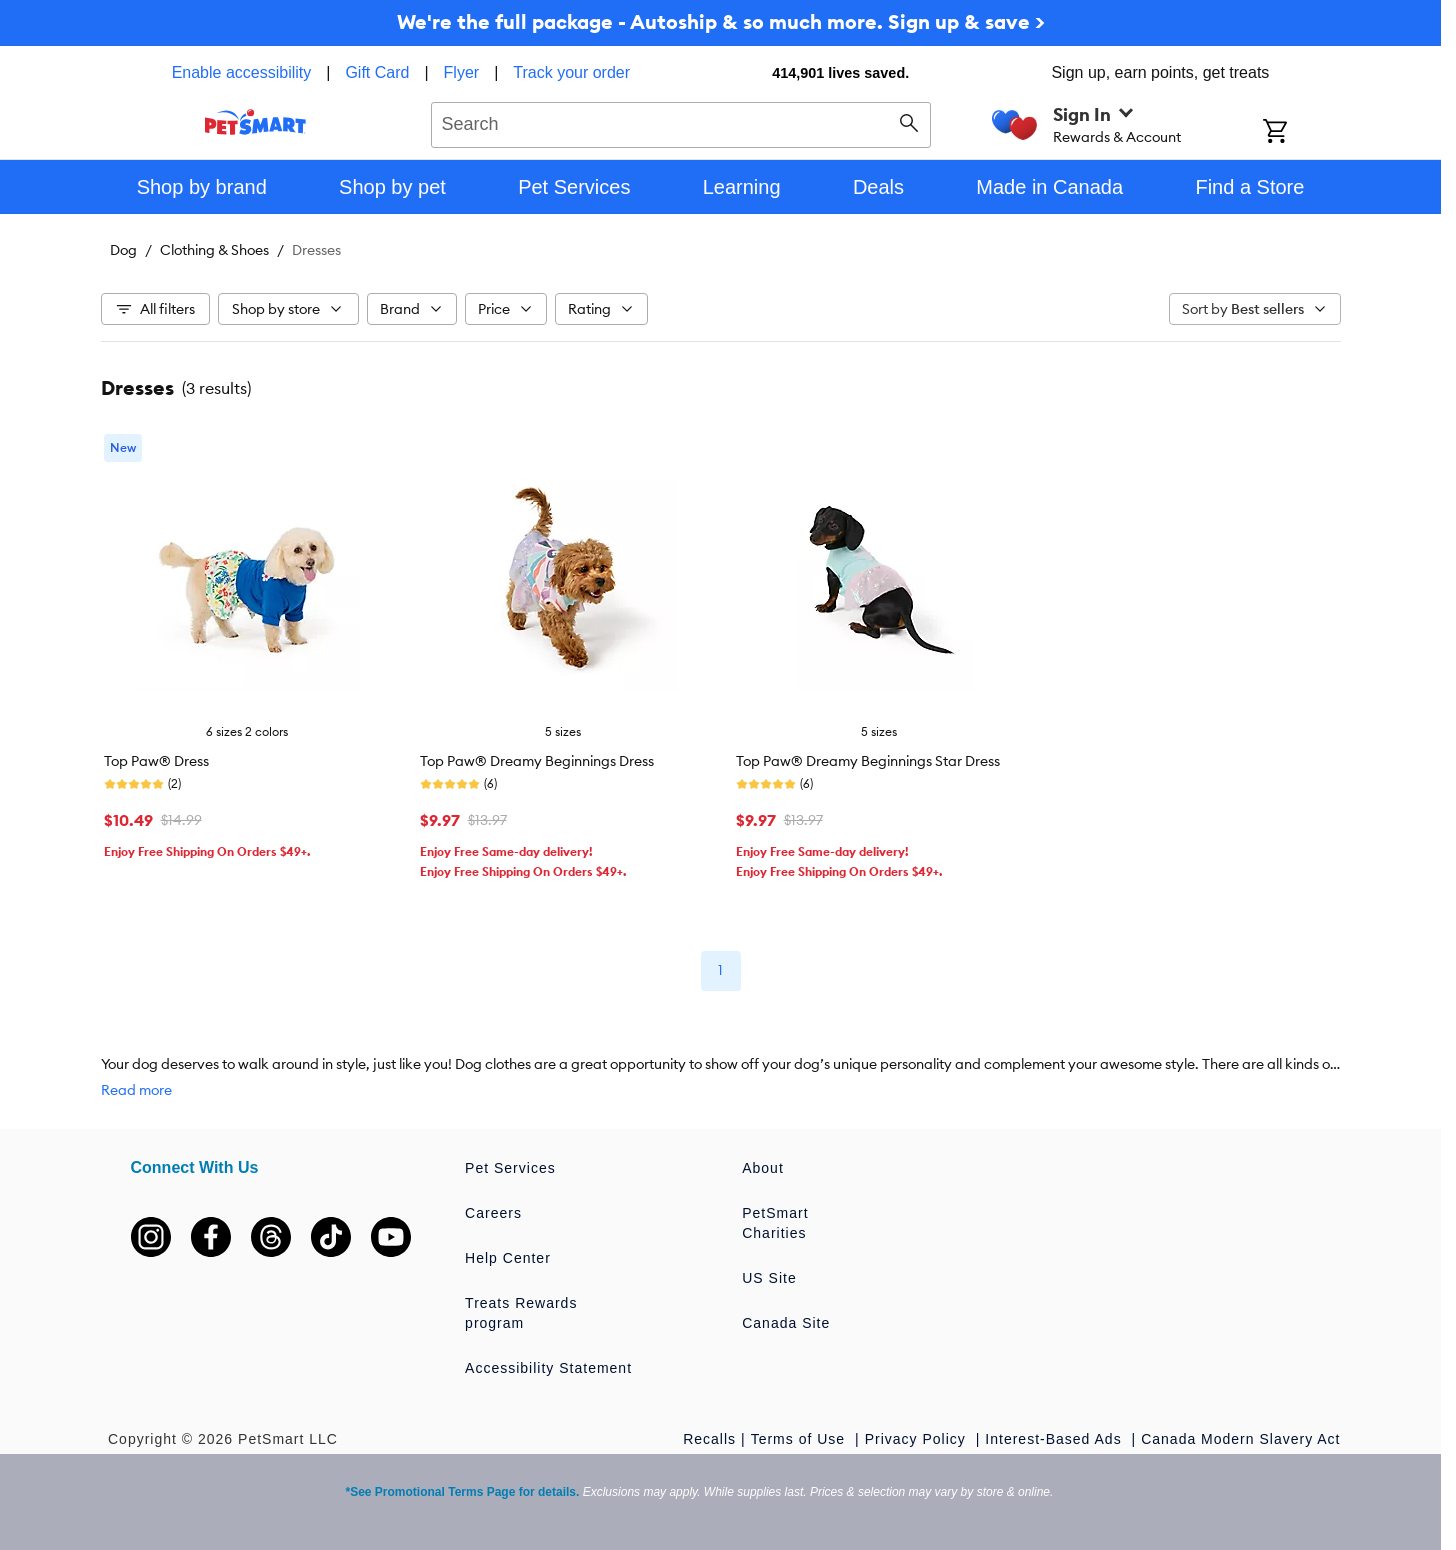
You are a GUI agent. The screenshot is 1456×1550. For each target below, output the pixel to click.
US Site (769, 1278)
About (763, 1168)
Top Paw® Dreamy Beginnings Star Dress (868, 761)
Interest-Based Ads (1055, 1439)
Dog (123, 250)
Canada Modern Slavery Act (1240, 1439)
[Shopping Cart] (1301, 133)
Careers (493, 1213)
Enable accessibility (242, 72)
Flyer (462, 72)
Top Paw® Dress (156, 761)
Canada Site (786, 1323)
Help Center (508, 1258)
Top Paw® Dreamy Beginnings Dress (537, 761)
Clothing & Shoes (214, 250)
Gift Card (377, 72)
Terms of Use (800, 1439)
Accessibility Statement (548, 1368)
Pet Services (510, 1168)
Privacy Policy (918, 1439)
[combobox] (681, 122)
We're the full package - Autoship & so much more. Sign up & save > (721, 21)
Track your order (571, 72)
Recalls (709, 1439)
